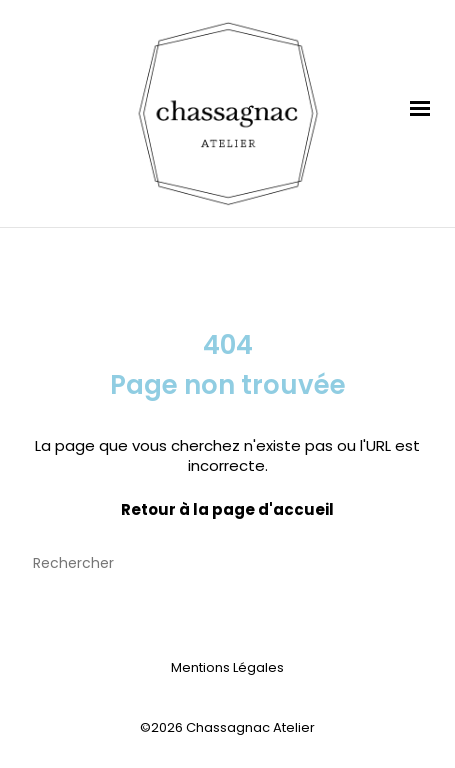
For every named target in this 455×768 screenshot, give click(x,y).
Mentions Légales (227, 667)
